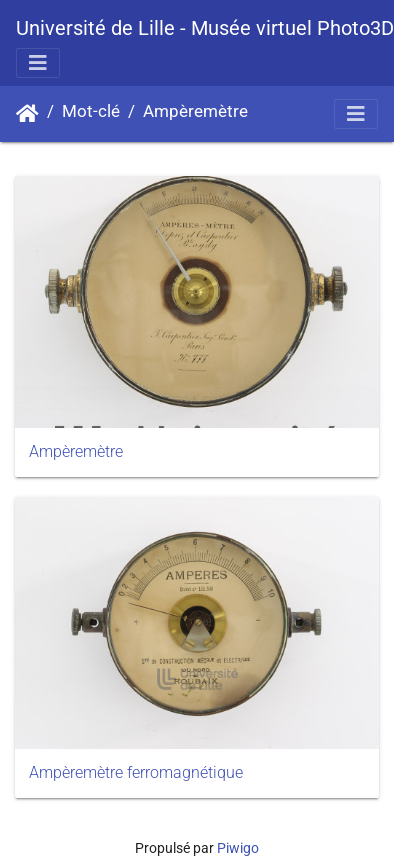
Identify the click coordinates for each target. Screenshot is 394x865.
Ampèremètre (195, 111)
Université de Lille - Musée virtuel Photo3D (205, 28)
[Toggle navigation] (38, 63)
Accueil (27, 114)
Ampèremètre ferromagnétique (136, 772)
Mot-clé (91, 111)
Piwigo (238, 848)
